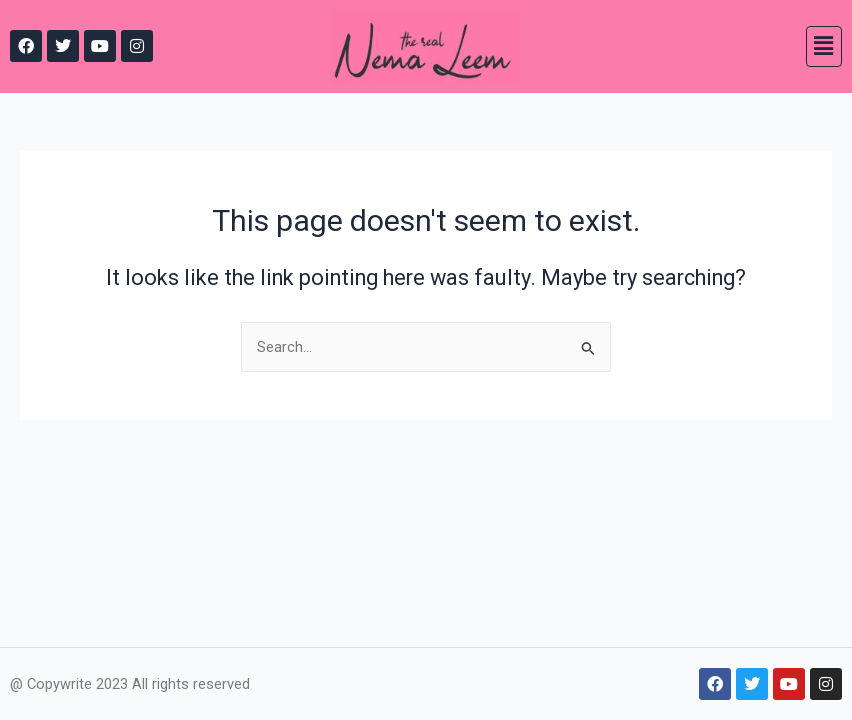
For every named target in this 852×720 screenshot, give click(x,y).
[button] (824, 46)
